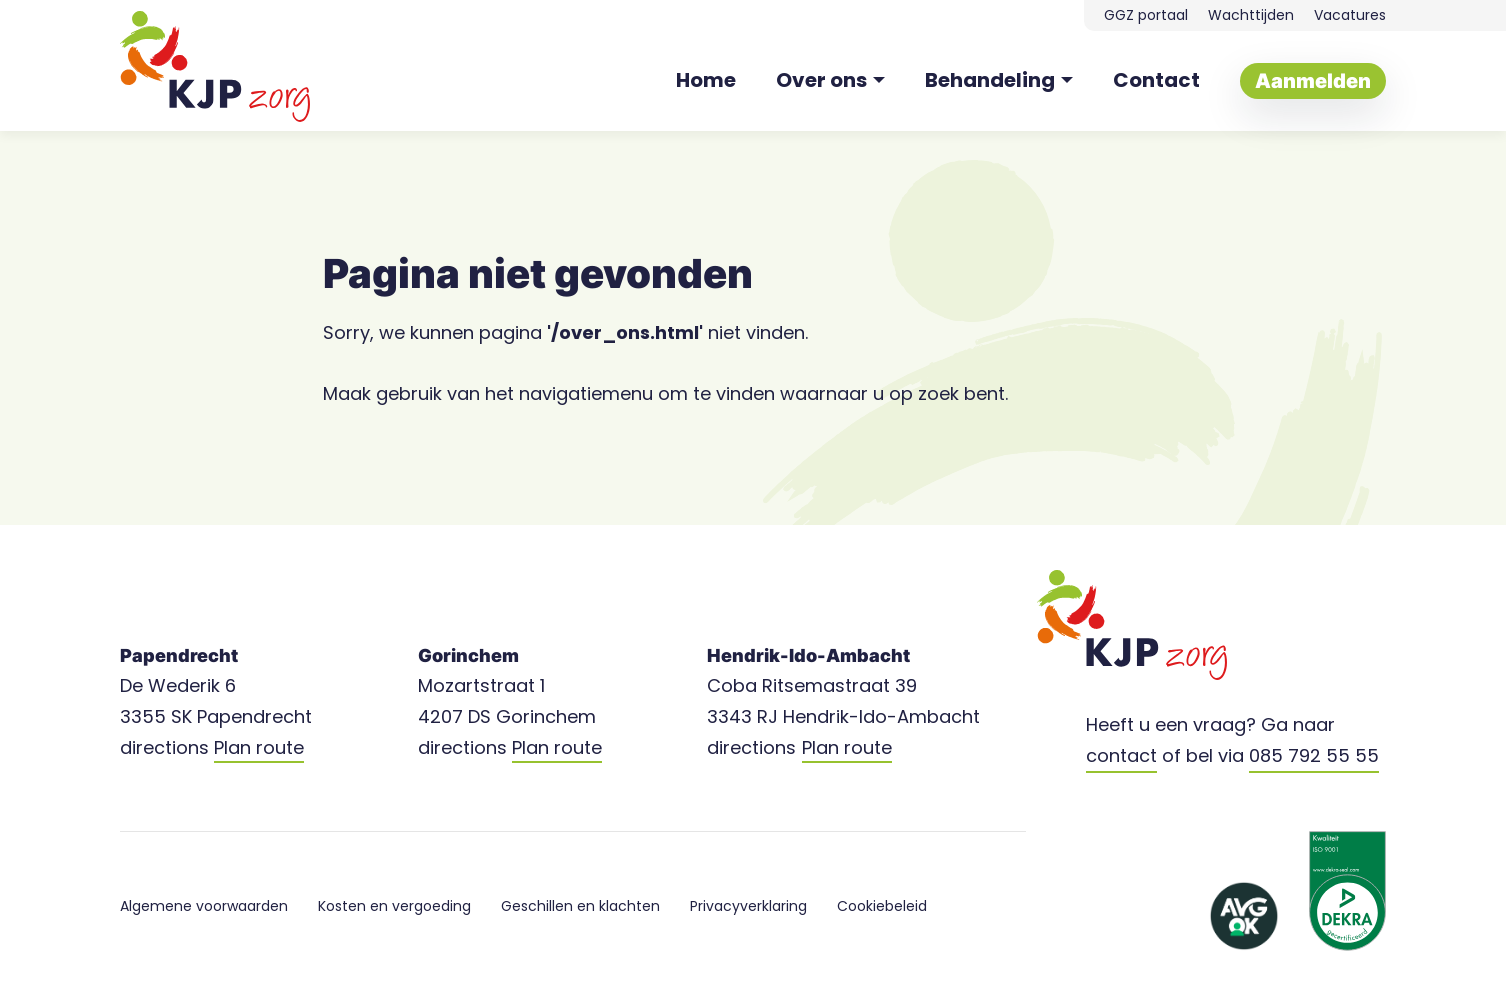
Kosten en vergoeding (394, 906)
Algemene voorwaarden (204, 906)
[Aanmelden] (1313, 81)
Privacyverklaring (748, 906)
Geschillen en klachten (580, 906)
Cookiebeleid (882, 906)
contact (1121, 755)
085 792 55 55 (1314, 755)
